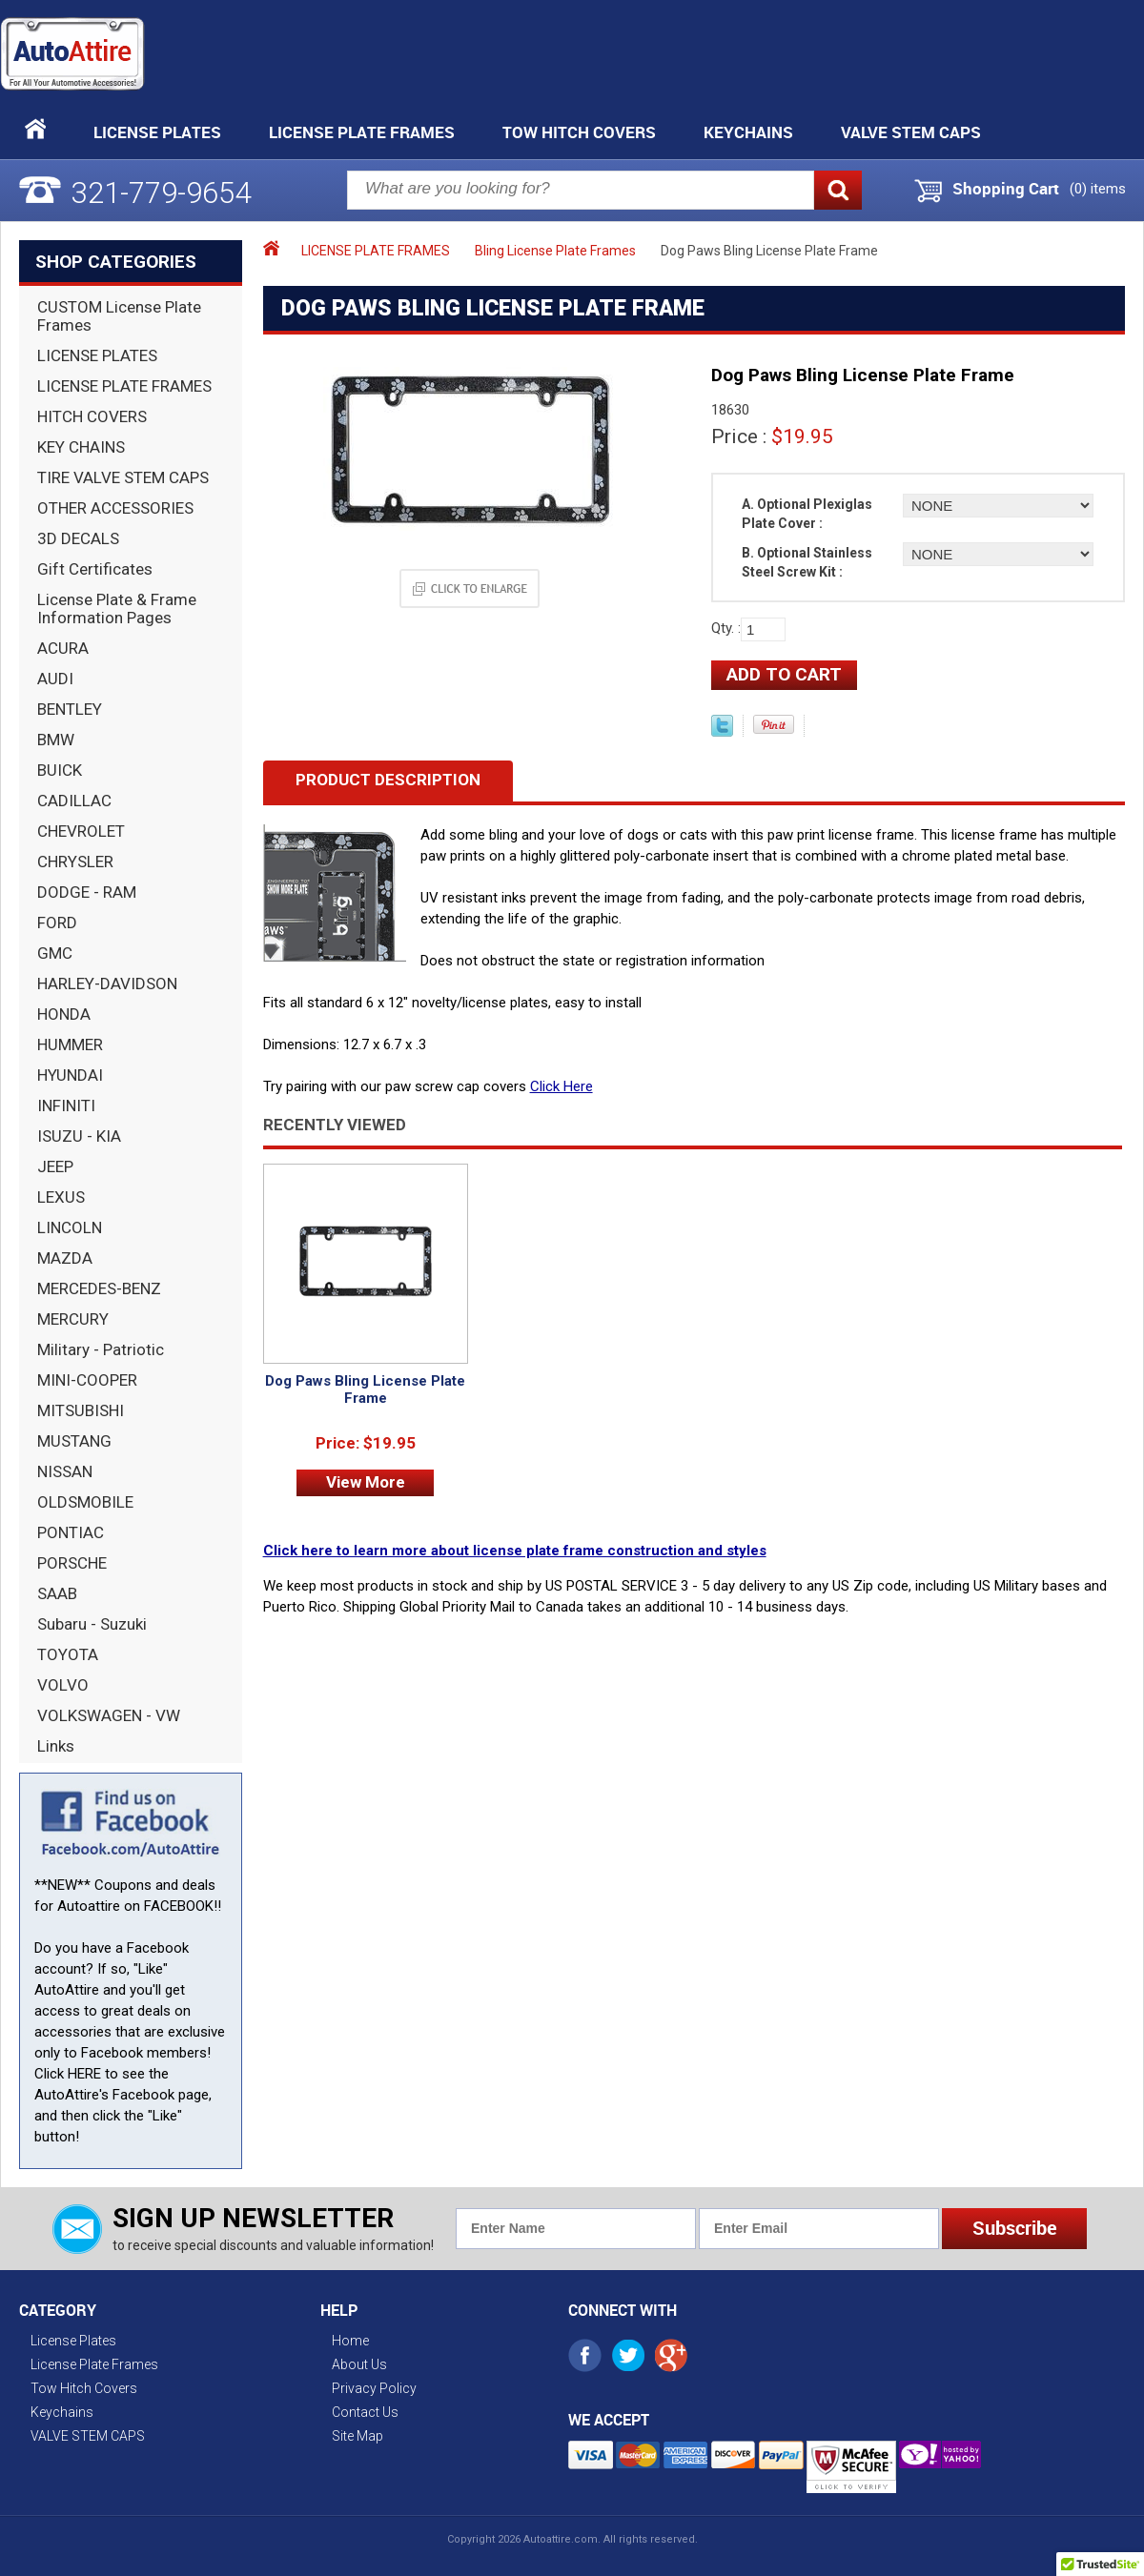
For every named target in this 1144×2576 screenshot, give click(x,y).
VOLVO (63, 1684)
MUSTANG (74, 1440)
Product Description (388, 779)
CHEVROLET (81, 831)
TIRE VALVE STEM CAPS (123, 477)
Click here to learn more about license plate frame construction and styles (514, 1550)
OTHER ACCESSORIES (115, 507)
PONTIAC (70, 1532)
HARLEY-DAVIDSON (107, 983)
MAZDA (64, 1258)
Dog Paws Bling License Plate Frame (365, 1389)
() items (1098, 188)
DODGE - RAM (86, 892)
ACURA (63, 648)
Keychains (748, 132)
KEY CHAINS (81, 446)
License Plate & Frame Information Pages (116, 608)
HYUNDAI (70, 1075)
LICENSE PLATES (97, 355)
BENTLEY (69, 709)
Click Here (561, 1086)
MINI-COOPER (87, 1379)
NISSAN (64, 1471)
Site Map (357, 2436)
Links (55, 1745)
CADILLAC (74, 800)
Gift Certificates (95, 568)
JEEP (55, 1166)
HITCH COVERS (92, 416)
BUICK (59, 770)
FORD (57, 922)
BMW (55, 739)
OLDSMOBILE (85, 1501)
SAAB (57, 1593)
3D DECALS (78, 538)
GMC (54, 953)
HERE (84, 2073)
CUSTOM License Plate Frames (119, 316)
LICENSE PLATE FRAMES (124, 386)
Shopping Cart (1005, 188)
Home (350, 2340)
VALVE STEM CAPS (911, 132)
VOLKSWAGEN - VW (108, 1715)
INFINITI (66, 1105)
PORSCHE (72, 1562)
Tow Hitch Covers (579, 132)
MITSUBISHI (80, 1410)
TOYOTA (67, 1654)
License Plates (157, 132)
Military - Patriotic (100, 1349)
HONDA (64, 1014)
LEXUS (61, 1197)
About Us (359, 2364)
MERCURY (73, 1319)
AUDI (55, 678)
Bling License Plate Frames (555, 250)
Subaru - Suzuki (92, 1623)
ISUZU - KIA (79, 1136)
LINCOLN (69, 1227)
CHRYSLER (75, 861)
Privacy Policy (374, 2388)
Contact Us (365, 2412)
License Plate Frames (362, 132)
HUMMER (70, 1044)
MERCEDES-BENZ (99, 1288)
